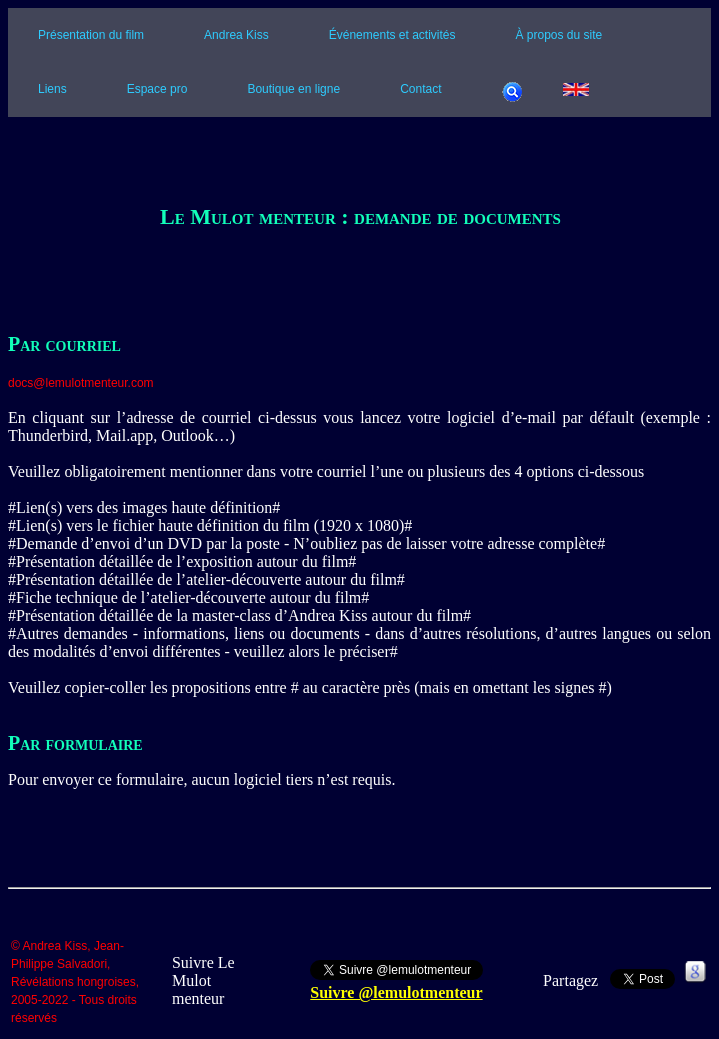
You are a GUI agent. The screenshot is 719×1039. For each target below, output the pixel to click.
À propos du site (559, 35)
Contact (420, 89)
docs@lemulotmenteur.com (81, 383)
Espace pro (157, 89)
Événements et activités (392, 35)
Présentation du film (91, 35)
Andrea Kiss (236, 35)
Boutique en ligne (293, 89)
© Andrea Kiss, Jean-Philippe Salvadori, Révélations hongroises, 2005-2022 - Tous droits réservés (75, 983)
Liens (52, 89)
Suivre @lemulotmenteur (396, 992)
